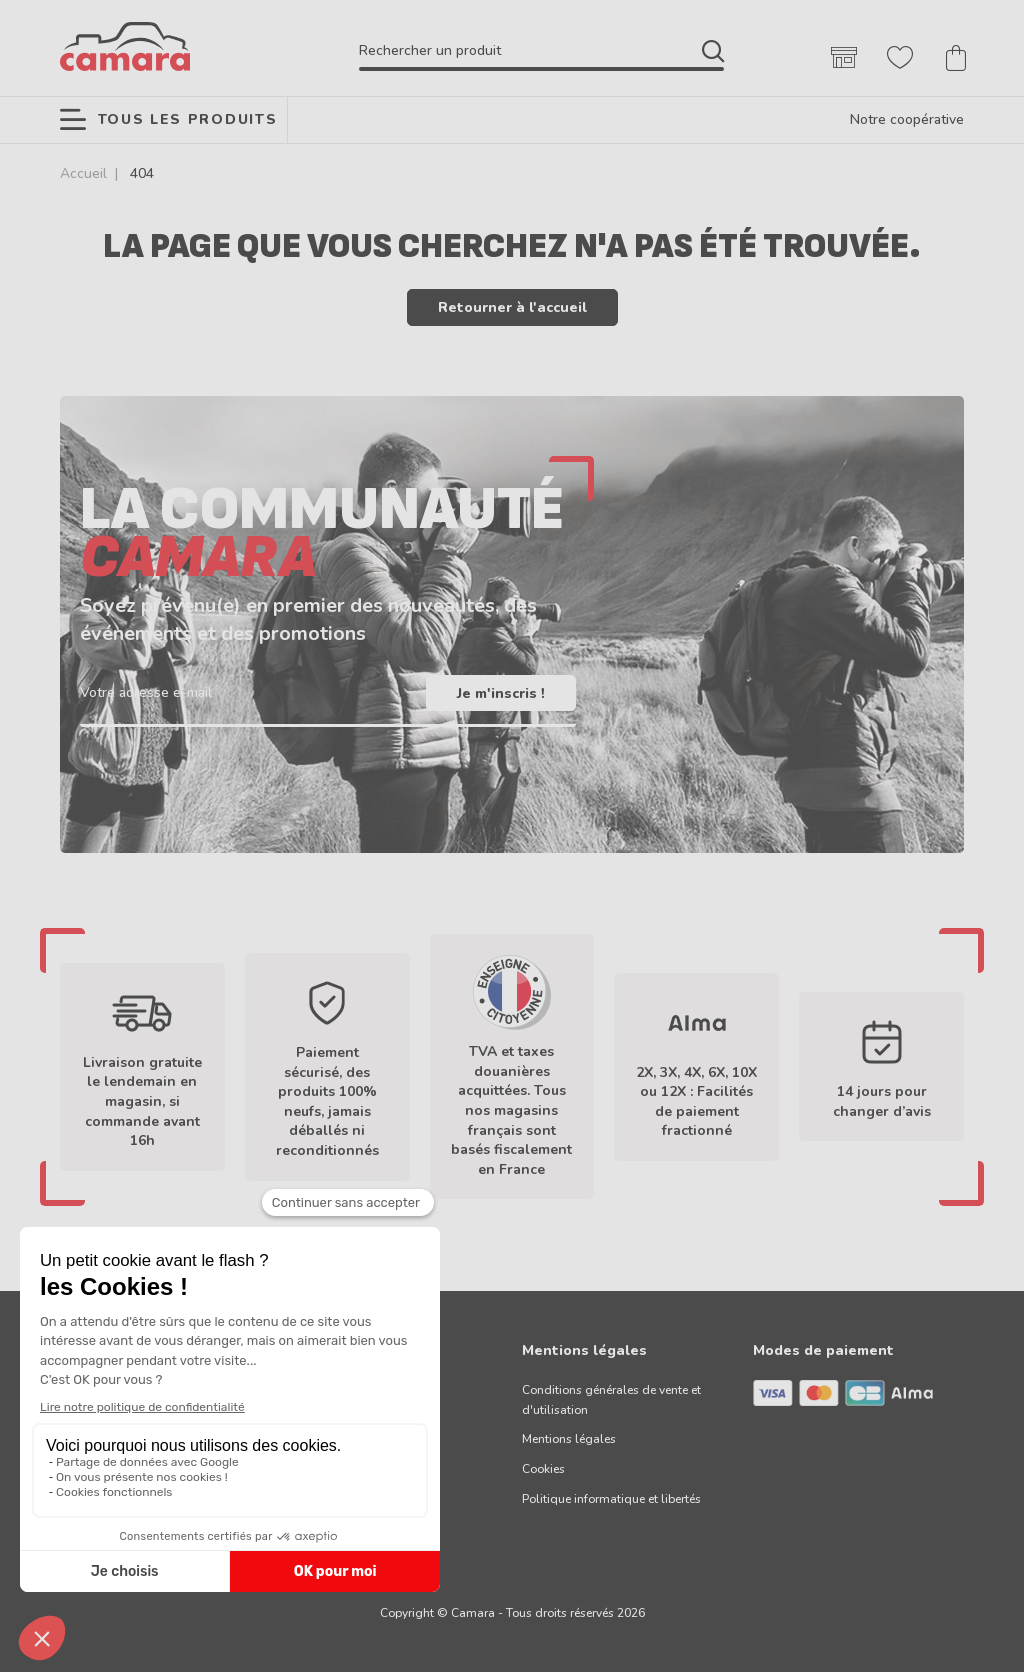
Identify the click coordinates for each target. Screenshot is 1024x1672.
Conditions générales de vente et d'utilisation (611, 1400)
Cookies (543, 1469)
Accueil (83, 173)
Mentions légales (569, 1439)
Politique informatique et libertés (611, 1499)
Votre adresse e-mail (146, 692)
